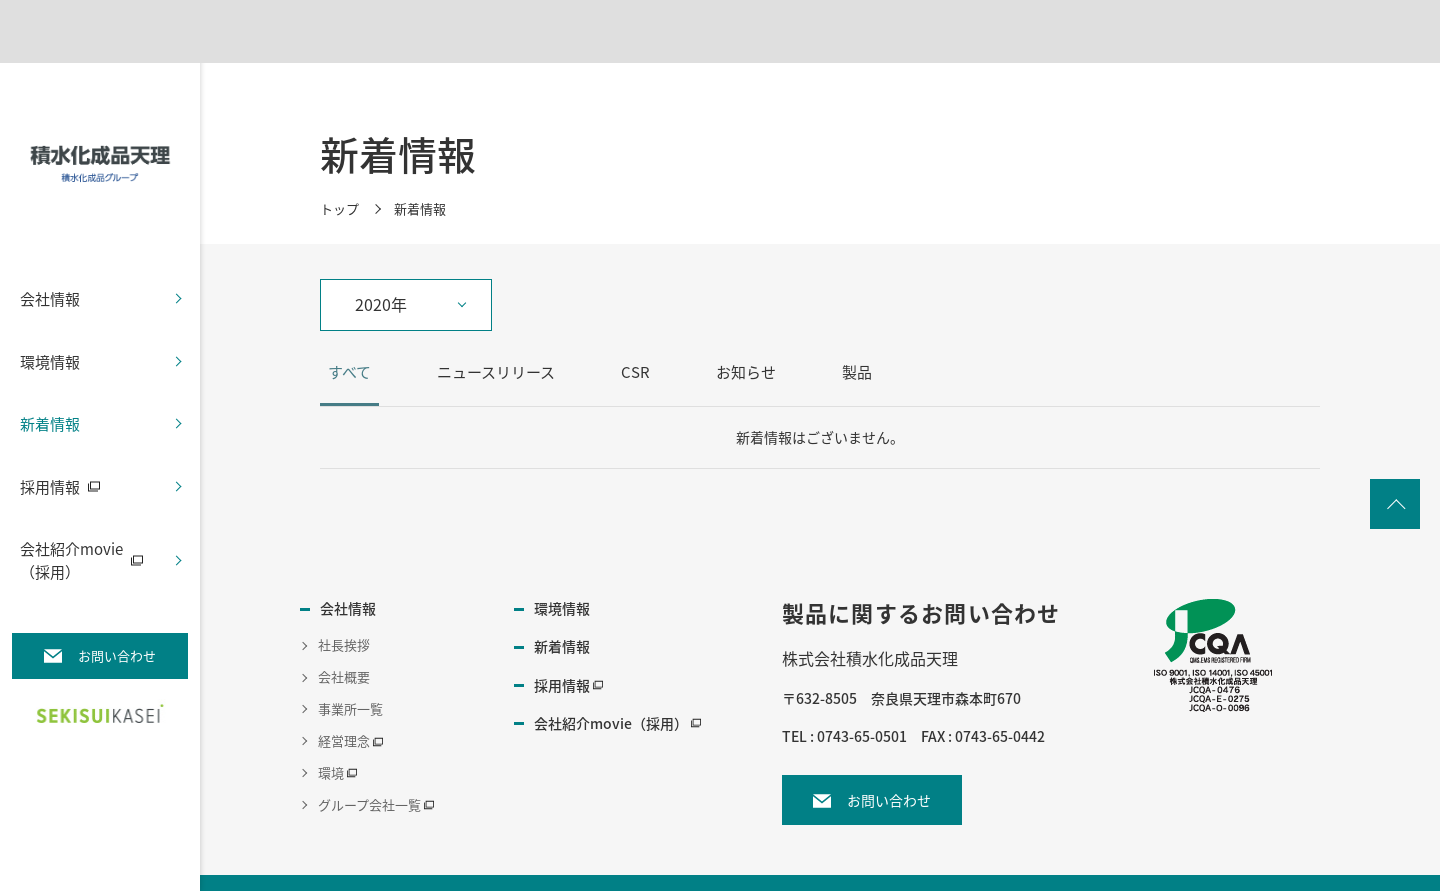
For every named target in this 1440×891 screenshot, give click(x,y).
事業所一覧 (350, 697)
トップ (339, 196)
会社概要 (344, 665)
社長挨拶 (344, 633)
